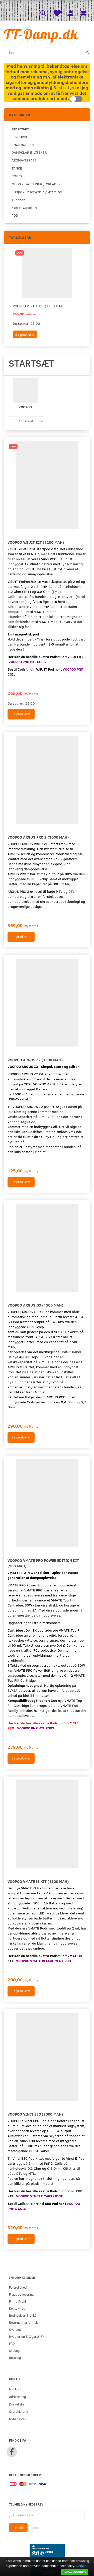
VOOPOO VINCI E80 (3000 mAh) (35, 2114)
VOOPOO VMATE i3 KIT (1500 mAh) (38, 1881)
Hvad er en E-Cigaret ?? (26, 2336)
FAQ (12, 2343)
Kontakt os (17, 2308)
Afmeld (37, 2527)
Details (81, 2566)
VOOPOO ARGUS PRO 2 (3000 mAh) (38, 837)
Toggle (76, 99)
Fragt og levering (21, 2294)
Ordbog (14, 2350)
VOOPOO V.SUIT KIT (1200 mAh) (38, 305)
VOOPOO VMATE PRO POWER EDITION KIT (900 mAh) (43, 1563)
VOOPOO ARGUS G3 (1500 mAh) (35, 1305)
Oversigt (15, 2329)
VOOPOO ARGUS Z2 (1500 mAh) (35, 1059)
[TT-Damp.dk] (41, 34)
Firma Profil (17, 2301)
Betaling (15, 2357)
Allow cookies (74, 2572)
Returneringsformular (24, 2322)
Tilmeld (18, 2527)
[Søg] (87, 52)
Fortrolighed (18, 2287)
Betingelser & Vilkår (23, 2315)
